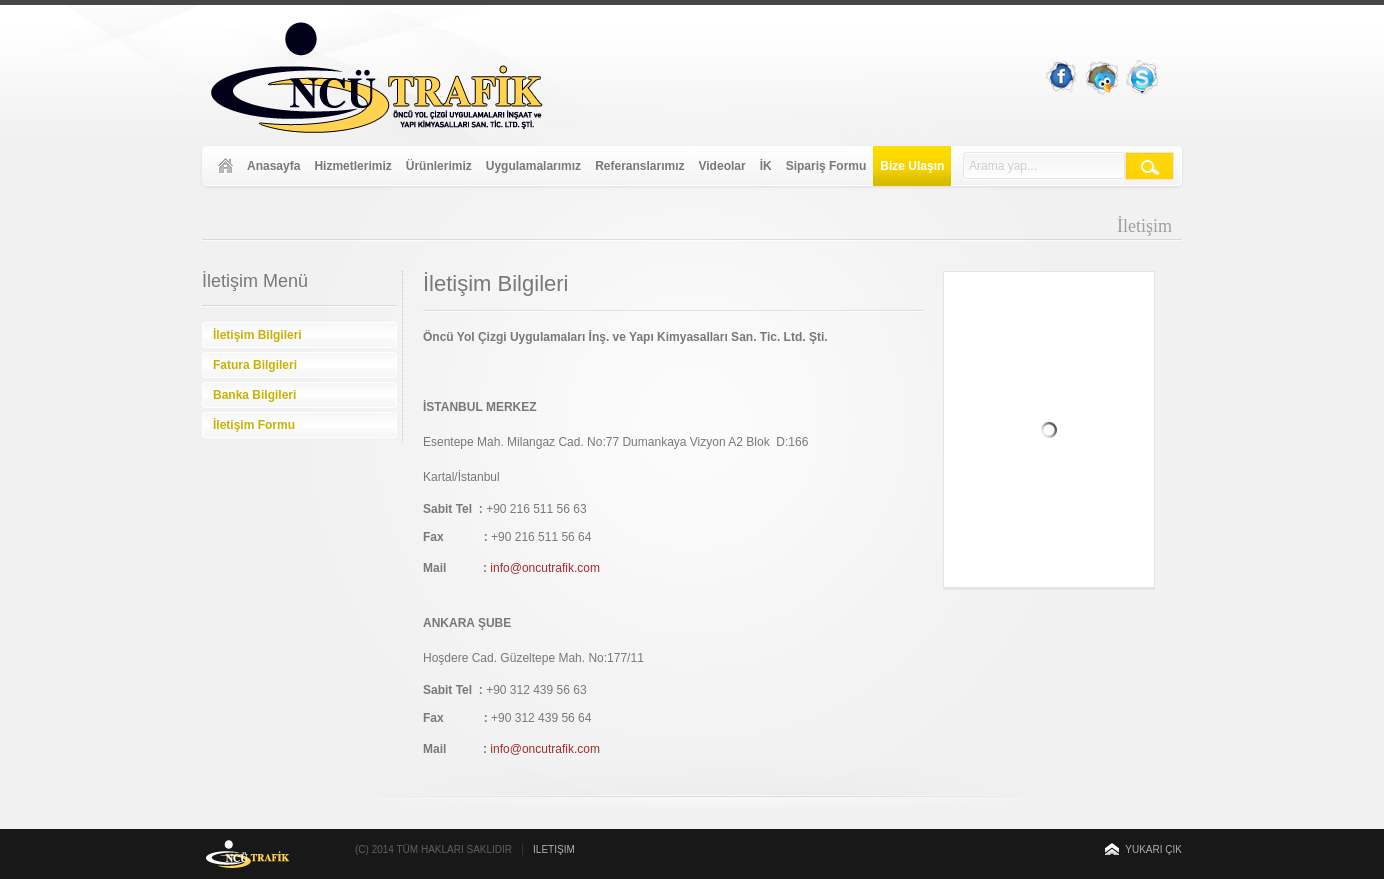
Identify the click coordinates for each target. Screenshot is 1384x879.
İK (766, 166)
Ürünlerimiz (439, 166)
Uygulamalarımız (533, 166)
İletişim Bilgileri (257, 335)
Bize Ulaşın (912, 166)
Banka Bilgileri (254, 395)
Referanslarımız (639, 166)
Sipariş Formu (826, 166)
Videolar (722, 166)
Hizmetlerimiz (352, 166)
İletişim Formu (254, 425)
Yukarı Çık (1153, 849)
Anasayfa (273, 166)
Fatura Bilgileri (255, 365)
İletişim (554, 849)
